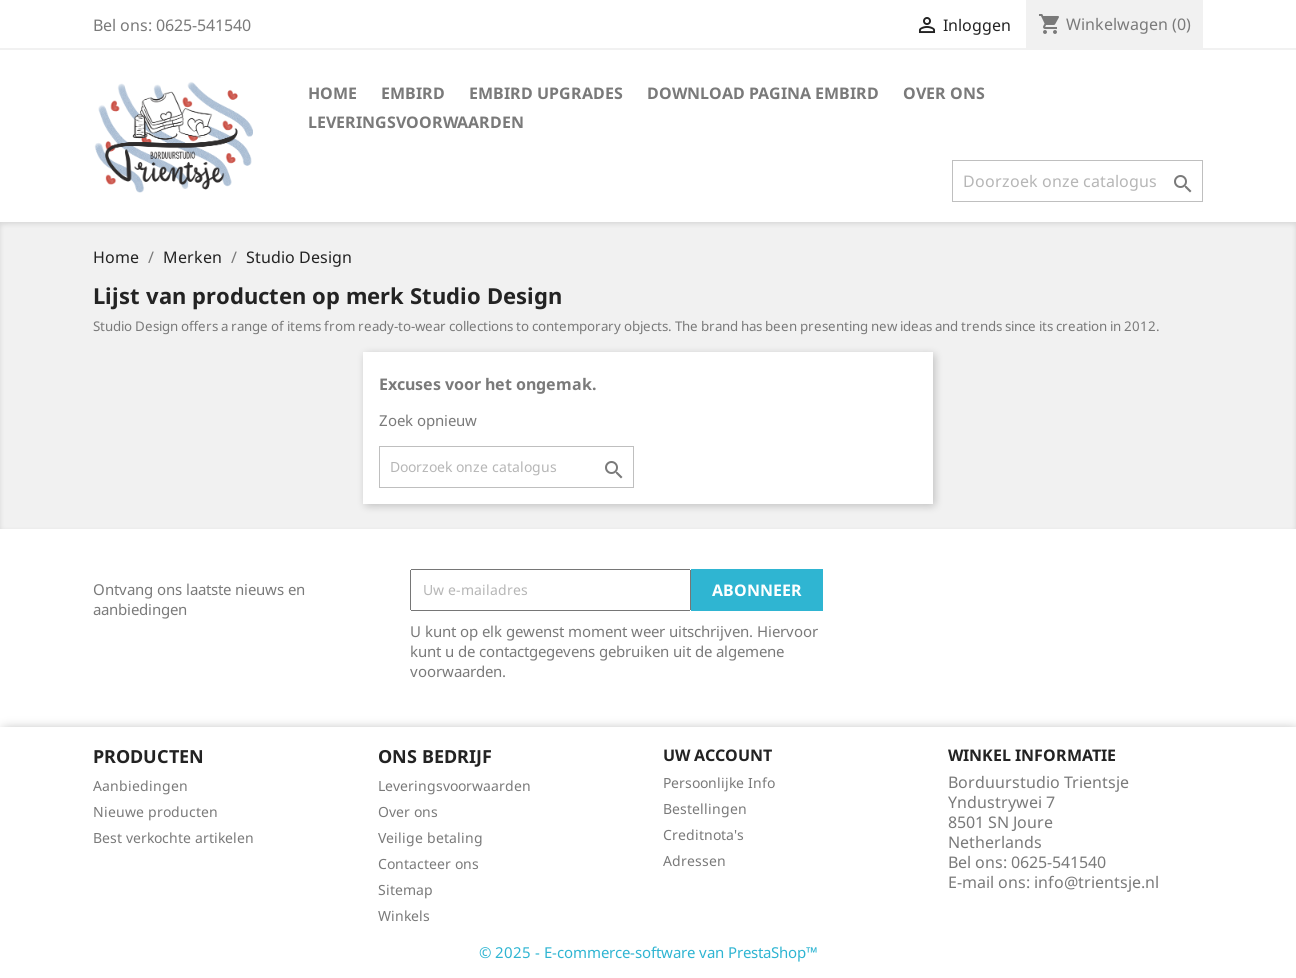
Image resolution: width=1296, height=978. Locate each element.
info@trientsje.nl (1096, 882)
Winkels (404, 915)
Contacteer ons (428, 863)
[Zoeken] (1077, 181)
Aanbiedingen (140, 785)
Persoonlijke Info (719, 782)
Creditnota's (703, 834)
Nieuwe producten (155, 811)
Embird (413, 93)
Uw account (717, 755)
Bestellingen (705, 808)
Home (332, 93)
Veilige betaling (430, 837)
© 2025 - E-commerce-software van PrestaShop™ (648, 952)
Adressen (694, 860)
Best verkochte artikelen (173, 837)
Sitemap (405, 889)
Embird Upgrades (546, 93)
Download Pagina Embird (763, 93)
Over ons (944, 93)
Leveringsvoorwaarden (416, 122)
